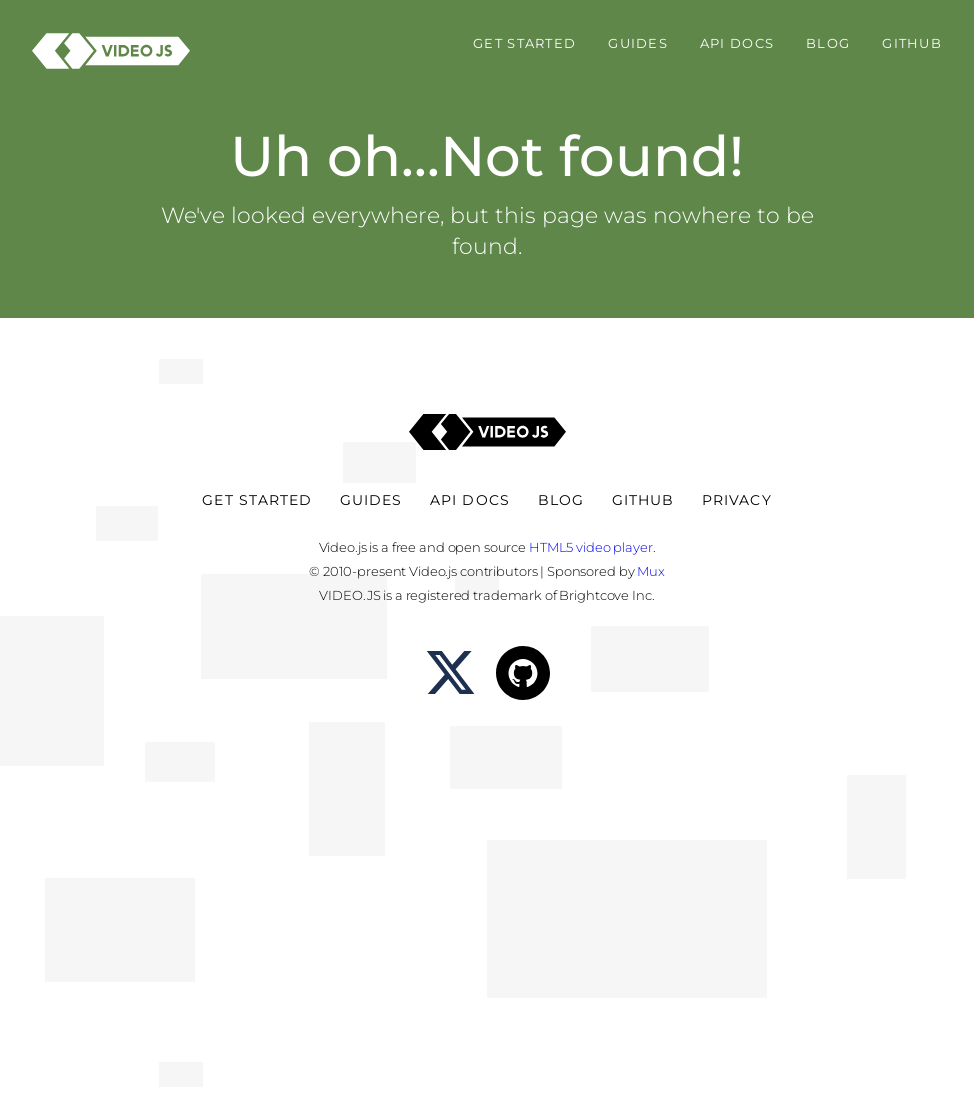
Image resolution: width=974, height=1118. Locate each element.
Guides (638, 43)
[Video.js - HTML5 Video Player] (111, 50)
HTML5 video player (591, 547)
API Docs (737, 43)
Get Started (524, 43)
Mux (651, 571)
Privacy (736, 500)
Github (912, 43)
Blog (828, 43)
